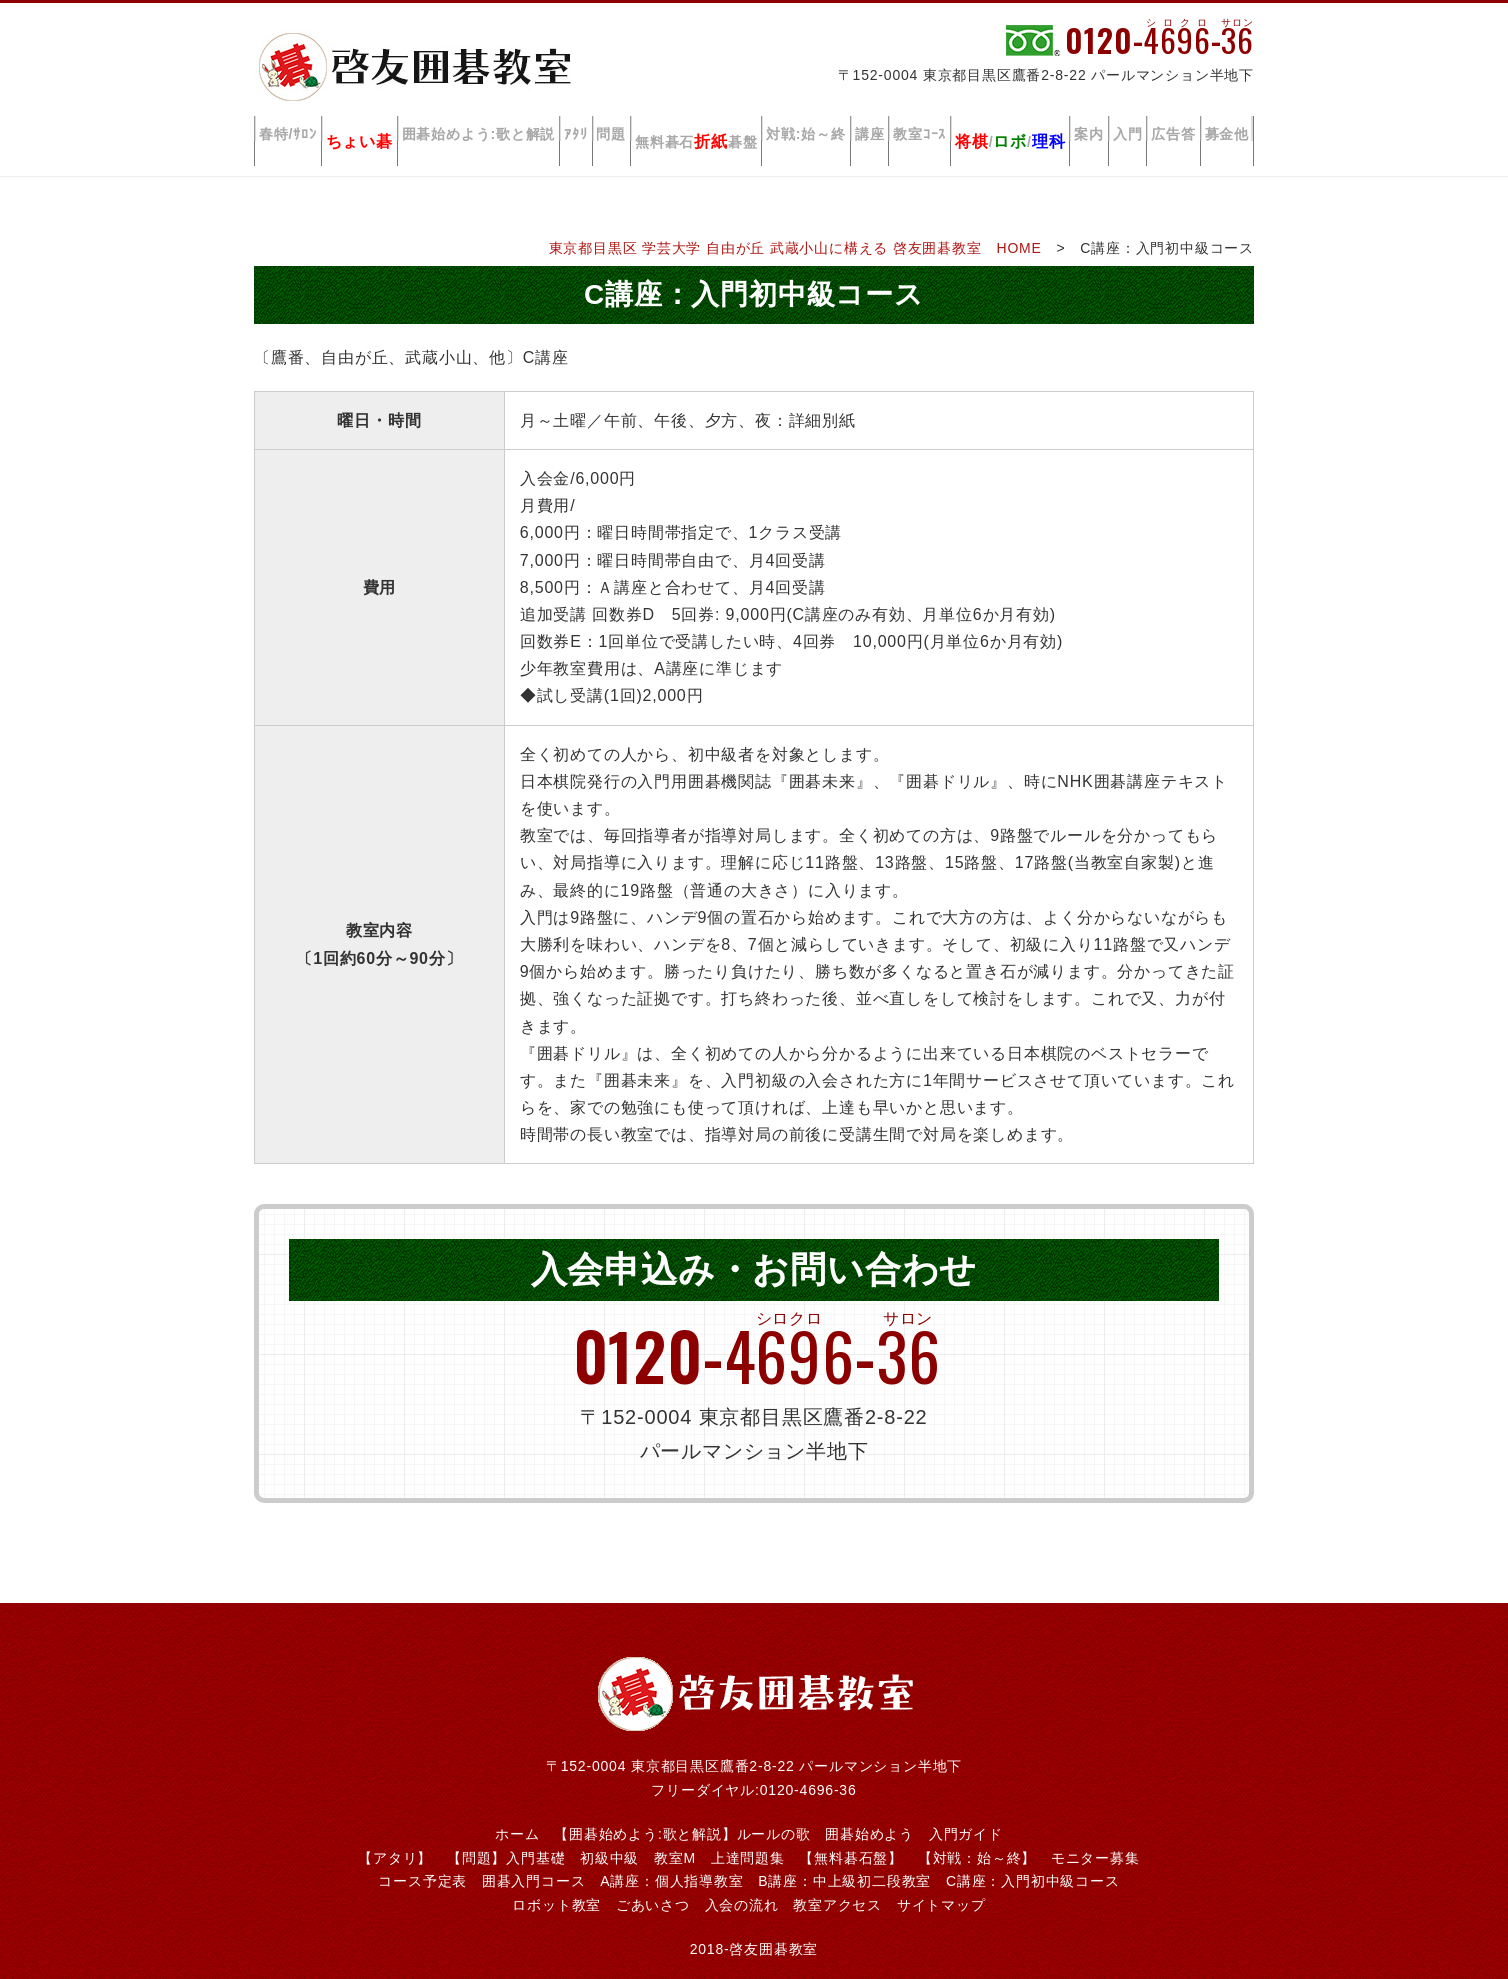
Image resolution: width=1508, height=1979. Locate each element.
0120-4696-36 (808, 1767)
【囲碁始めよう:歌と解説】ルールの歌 (682, 1811)
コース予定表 (422, 1858)
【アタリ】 (395, 1835)
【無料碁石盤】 (851, 1835)
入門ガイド (966, 1811)
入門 (1130, 129)
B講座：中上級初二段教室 (844, 1858)
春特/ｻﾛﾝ (288, 129)
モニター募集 (1095, 1835)
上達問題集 (748, 1835)
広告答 (1174, 129)
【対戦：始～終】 (977, 1835)
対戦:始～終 (817, 129)
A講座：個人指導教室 (671, 1858)
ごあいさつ (653, 1882)
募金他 (1227, 129)
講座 (881, 129)
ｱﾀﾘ (583, 129)
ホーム (517, 1811)
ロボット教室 (556, 1882)
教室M (675, 1835)
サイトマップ (941, 1882)
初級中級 (609, 1835)
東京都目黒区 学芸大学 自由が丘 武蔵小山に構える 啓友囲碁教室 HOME (795, 225)
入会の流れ (742, 1882)
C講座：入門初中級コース (1033, 1858)
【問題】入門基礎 (506, 1835)
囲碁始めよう (869, 1811)
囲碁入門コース (534, 1858)
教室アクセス (837, 1882)
